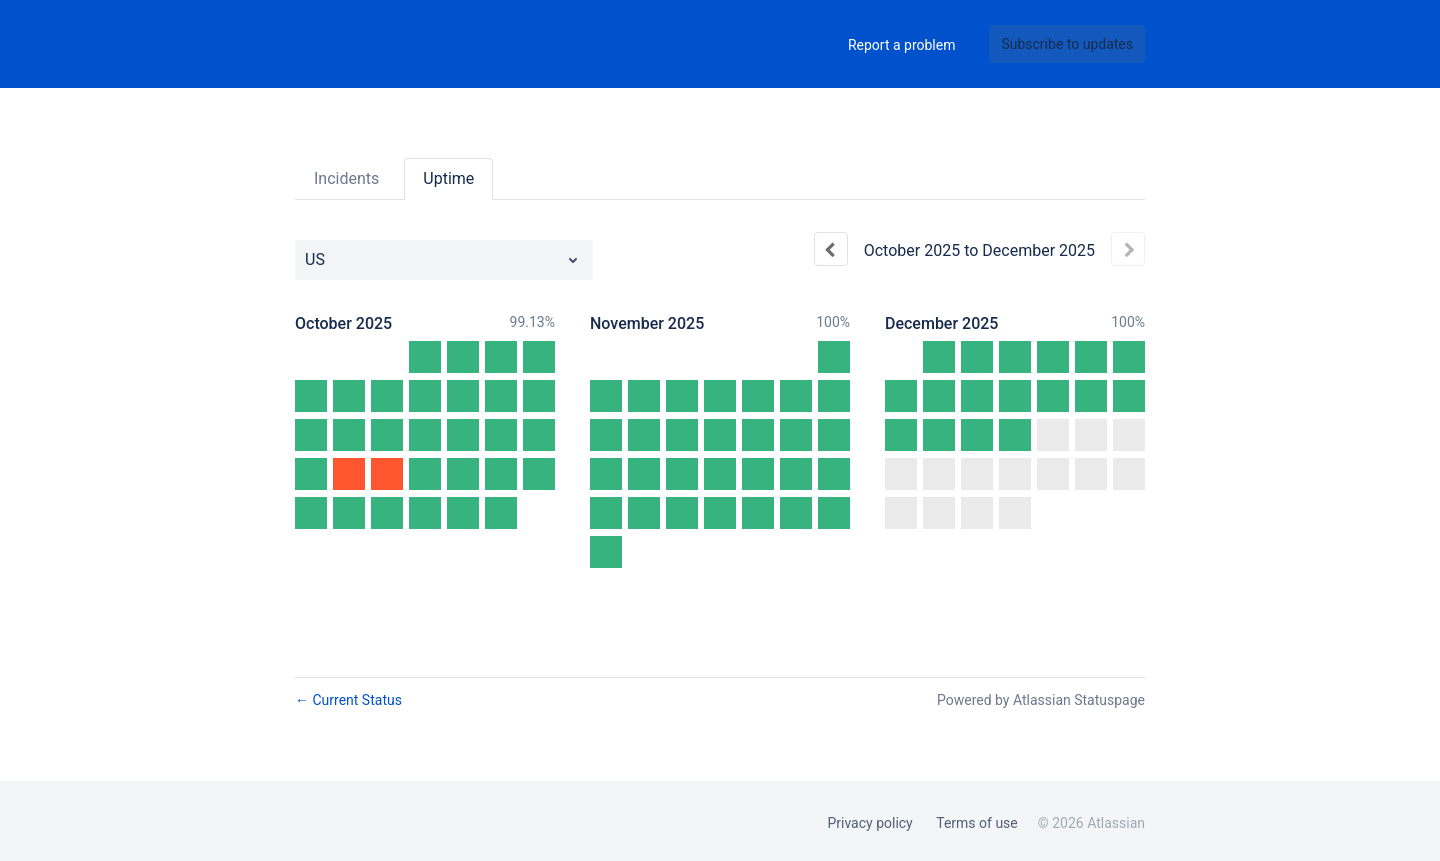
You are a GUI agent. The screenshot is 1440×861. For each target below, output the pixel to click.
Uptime (448, 178)
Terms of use (977, 823)
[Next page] (1128, 249)
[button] (1067, 44)
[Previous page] (831, 249)
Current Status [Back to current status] (348, 700)
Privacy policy (869, 823)
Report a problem (902, 45)
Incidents (346, 178)
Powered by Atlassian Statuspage (1041, 700)
